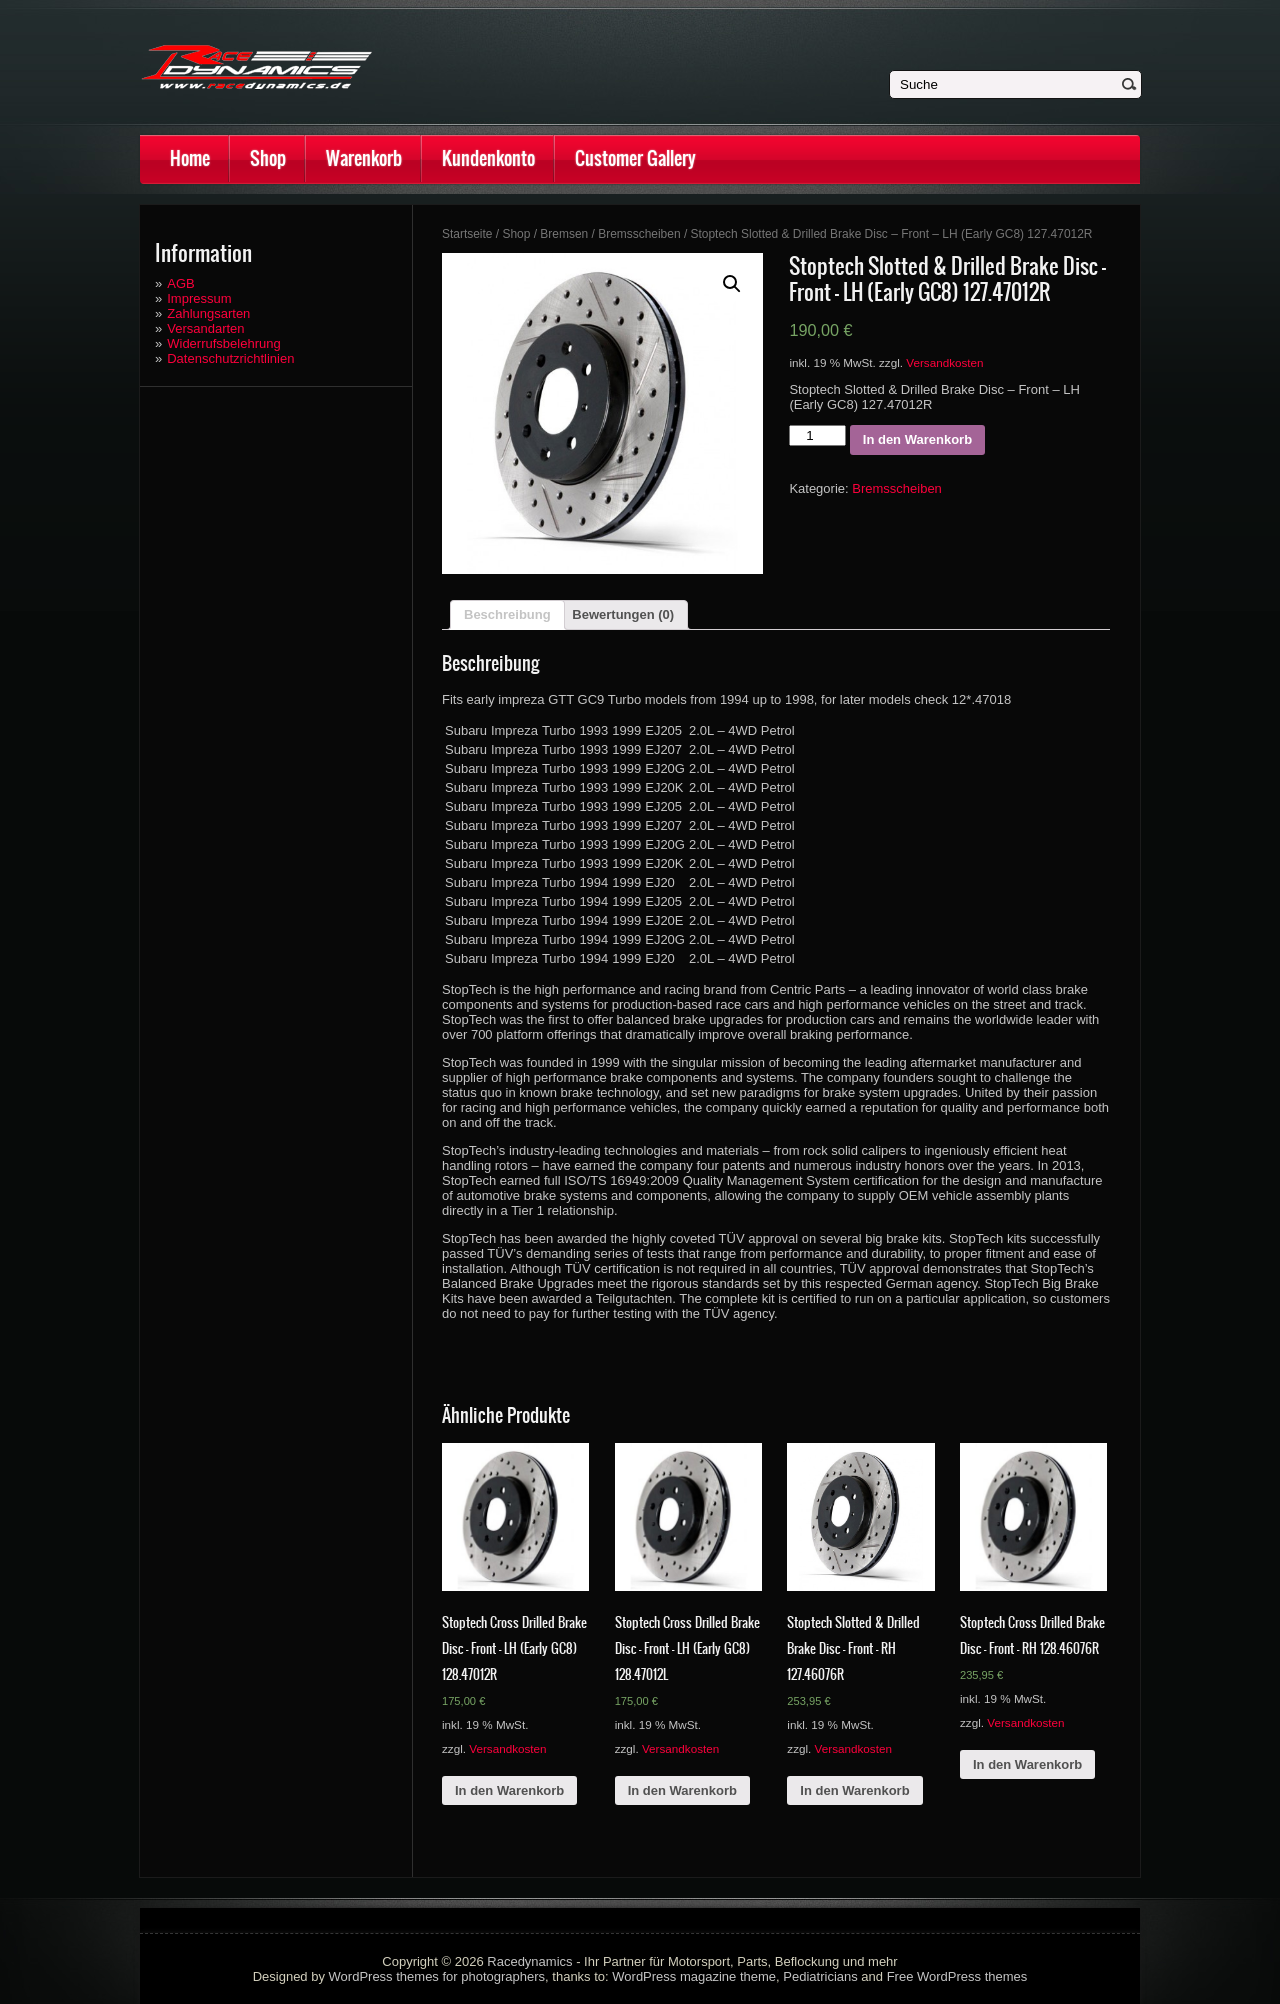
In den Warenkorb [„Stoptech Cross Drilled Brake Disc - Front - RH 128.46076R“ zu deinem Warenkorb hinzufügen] (1027, 1764)
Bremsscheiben (639, 234)
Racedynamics (529, 1961)
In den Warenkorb (917, 439)
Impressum (199, 298)
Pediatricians (820, 1976)
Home (190, 158)
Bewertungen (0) (623, 614)
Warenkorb (364, 158)
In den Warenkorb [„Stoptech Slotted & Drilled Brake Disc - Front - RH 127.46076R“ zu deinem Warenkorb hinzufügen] (854, 1790)
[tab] (507, 615)
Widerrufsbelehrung (223, 343)
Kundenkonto (488, 158)
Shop (268, 158)
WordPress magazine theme (694, 1976)
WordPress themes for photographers (437, 1976)
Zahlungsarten (208, 313)
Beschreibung (507, 614)
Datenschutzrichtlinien (230, 358)
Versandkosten (944, 362)
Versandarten (205, 328)
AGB (180, 283)
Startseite (467, 234)
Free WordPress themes (957, 1976)
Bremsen (564, 234)
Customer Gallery (635, 158)
